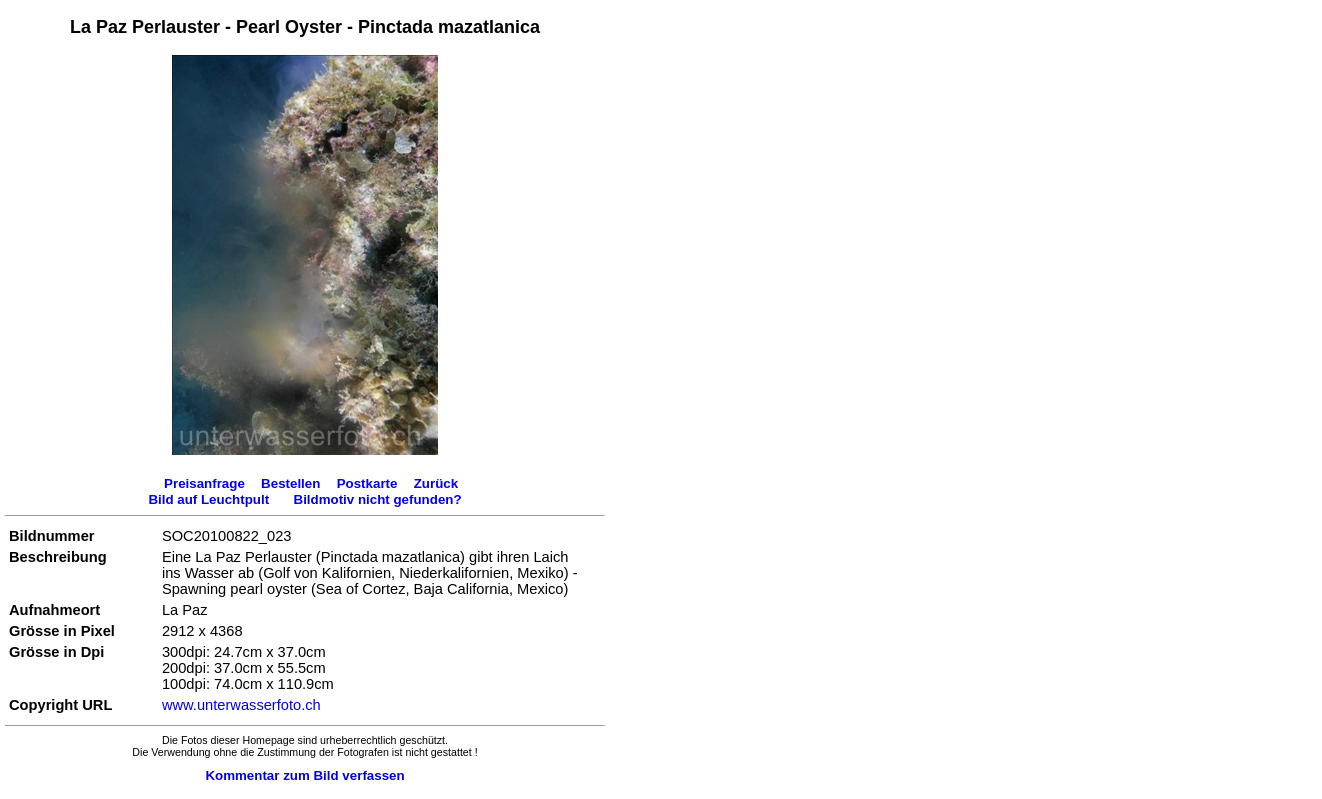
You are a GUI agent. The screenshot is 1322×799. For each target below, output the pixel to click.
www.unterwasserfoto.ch (241, 705)
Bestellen (290, 483)
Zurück (436, 483)
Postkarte (367, 483)
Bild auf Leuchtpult (208, 499)
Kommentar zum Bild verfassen (304, 775)
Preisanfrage (204, 483)
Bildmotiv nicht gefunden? (378, 499)
